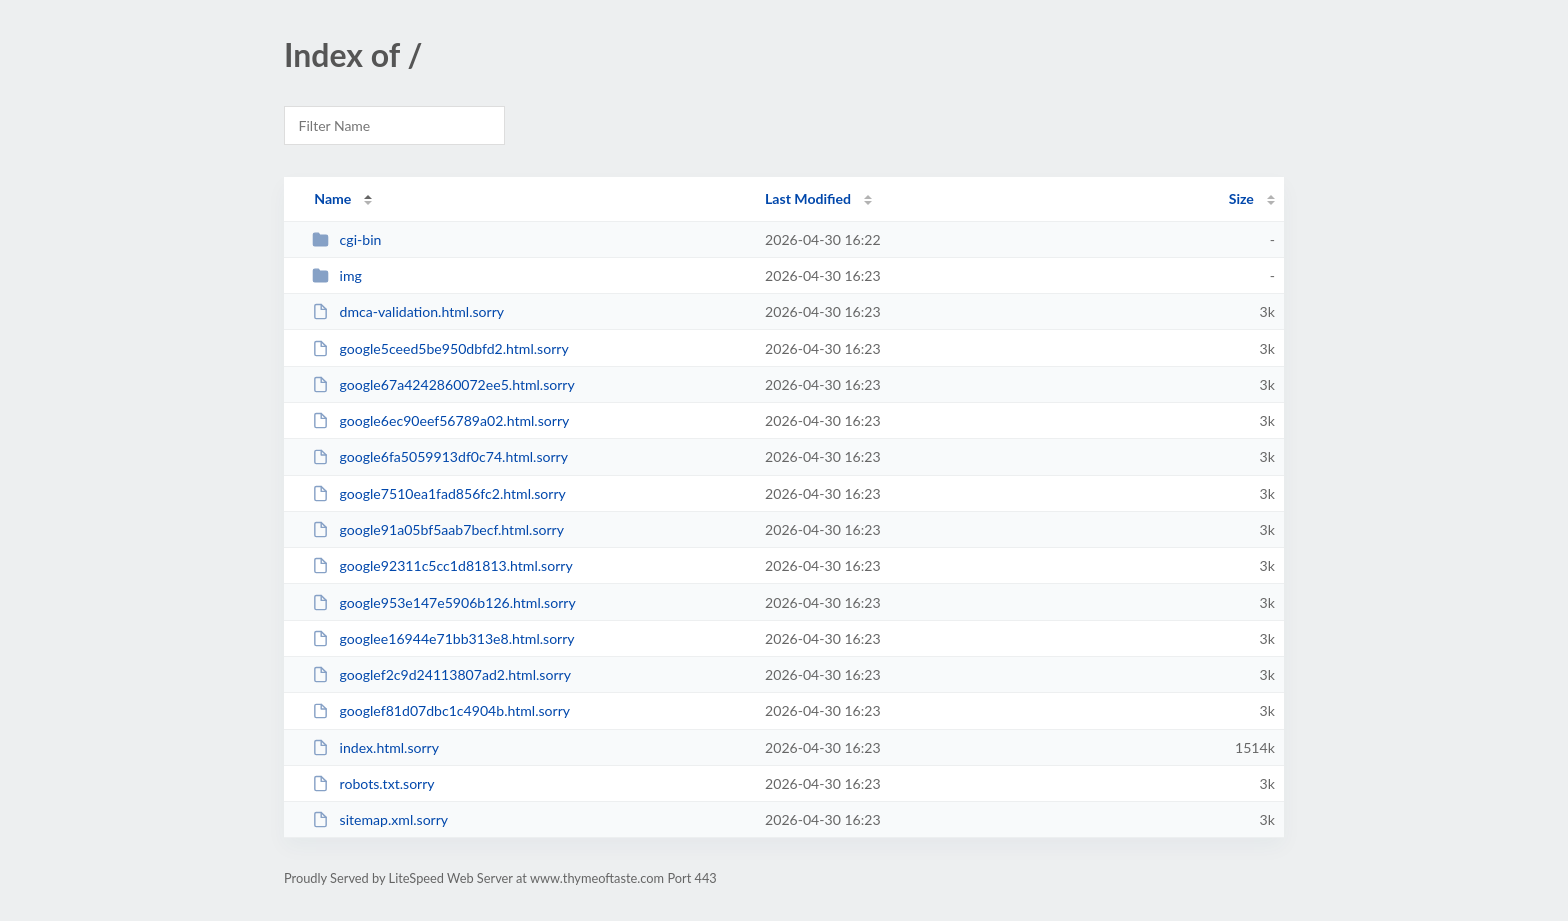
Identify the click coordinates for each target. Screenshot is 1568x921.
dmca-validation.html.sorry (408, 311)
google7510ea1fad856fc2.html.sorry (439, 493)
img (337, 275)
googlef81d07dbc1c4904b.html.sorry (441, 710)
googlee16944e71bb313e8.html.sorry (443, 638)
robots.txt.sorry (373, 783)
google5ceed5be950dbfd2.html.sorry (440, 348)
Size (1241, 198)
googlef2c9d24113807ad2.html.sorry (441, 674)
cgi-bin (346, 239)
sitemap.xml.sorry (380, 819)
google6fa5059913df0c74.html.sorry (440, 456)
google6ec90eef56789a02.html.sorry (440, 420)
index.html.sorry (375, 747)
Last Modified (808, 198)
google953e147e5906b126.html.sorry (444, 602)
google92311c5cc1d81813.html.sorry (442, 565)
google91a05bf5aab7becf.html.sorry (438, 529)
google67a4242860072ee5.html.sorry (443, 384)
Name (332, 198)
